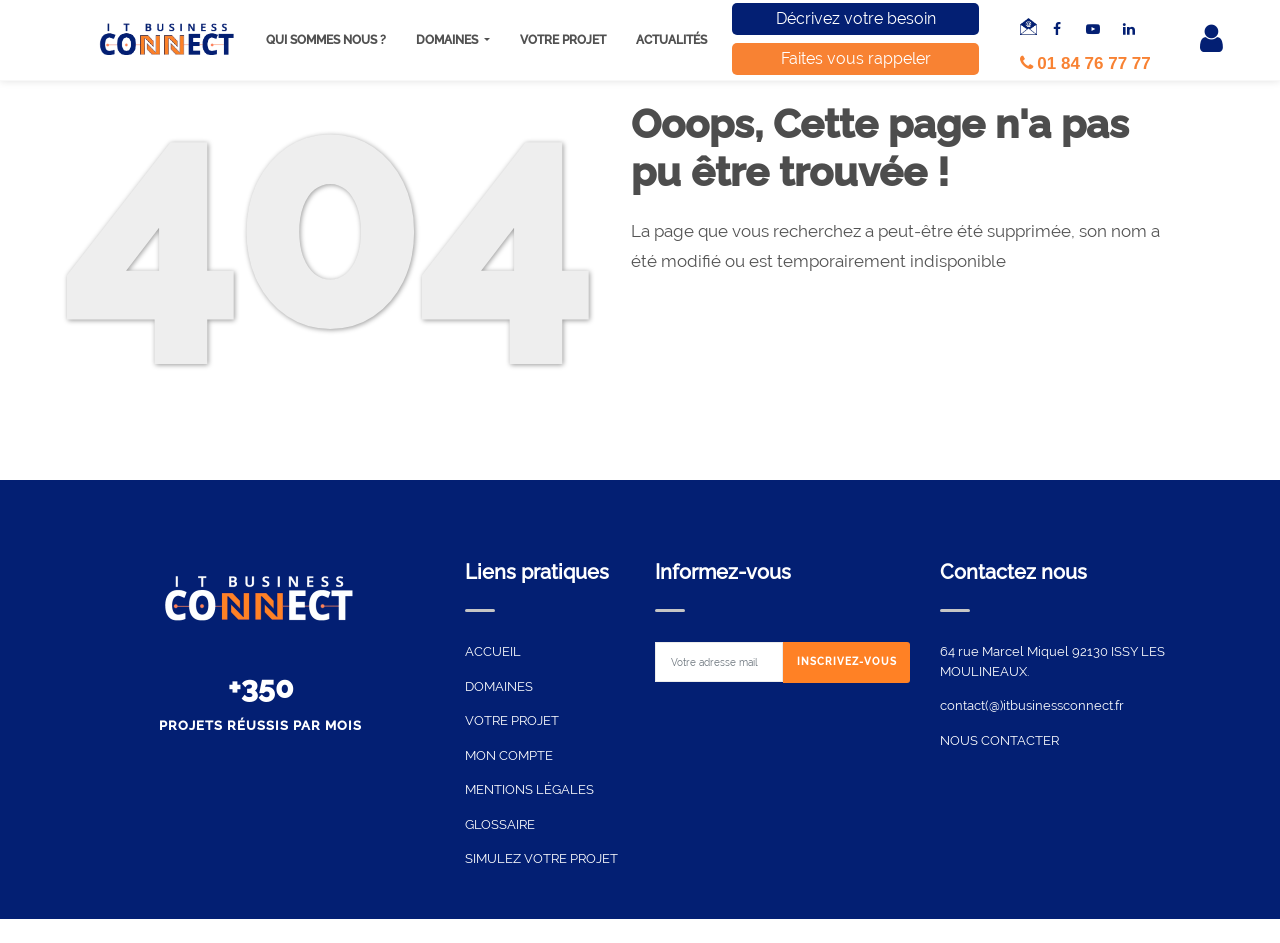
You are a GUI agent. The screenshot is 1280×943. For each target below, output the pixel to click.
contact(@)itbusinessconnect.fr (1032, 705)
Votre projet (563, 40)
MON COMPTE (509, 755)
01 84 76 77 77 (1085, 63)
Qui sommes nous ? (326, 40)
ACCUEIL (493, 651)
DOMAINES (499, 686)
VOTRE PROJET (512, 720)
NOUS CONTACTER (999, 740)
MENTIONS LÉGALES (529, 789)
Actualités (671, 40)
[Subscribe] (847, 662)
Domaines (448, 40)
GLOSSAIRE (500, 824)
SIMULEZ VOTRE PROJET (541, 858)
